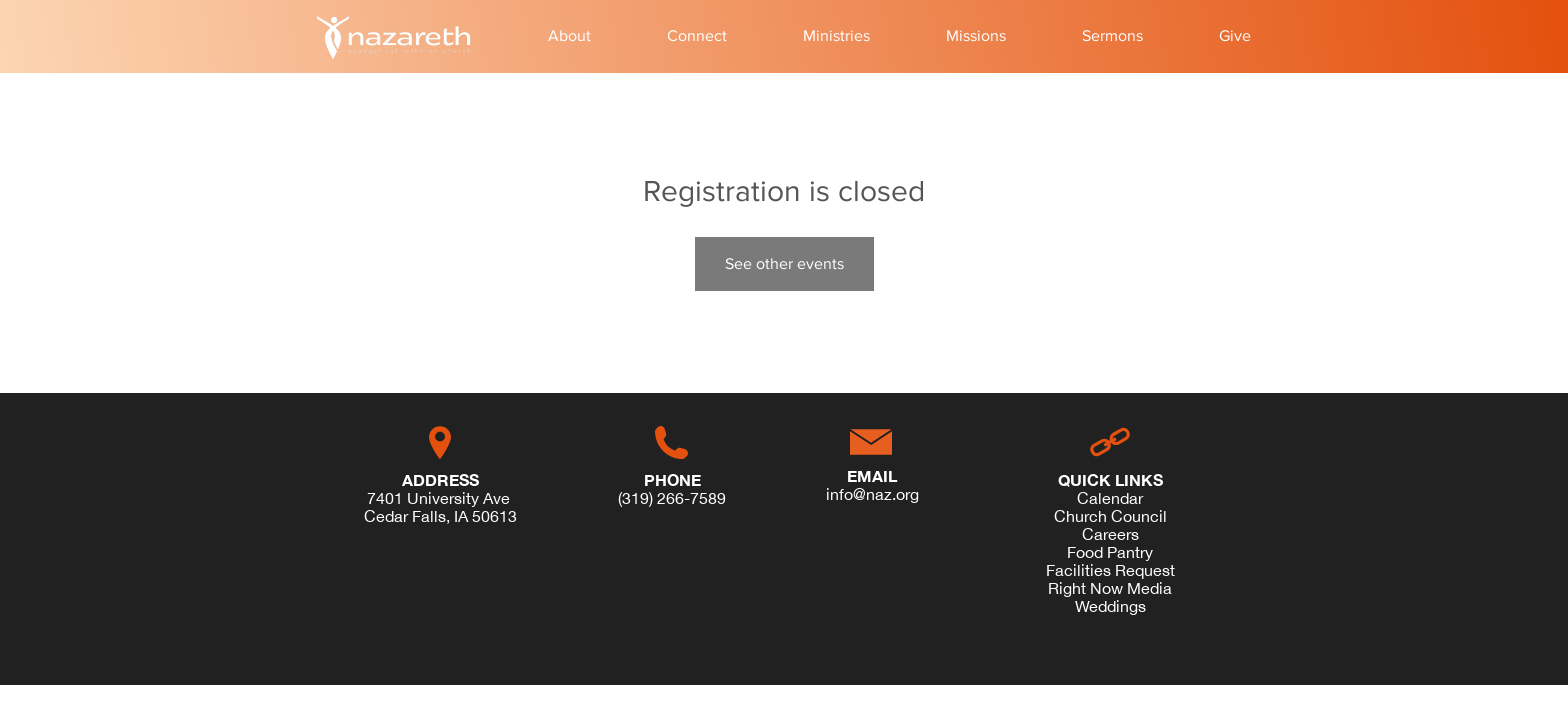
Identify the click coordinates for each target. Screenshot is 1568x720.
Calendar (1110, 498)
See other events (784, 263)
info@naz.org (872, 494)
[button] (569, 36)
